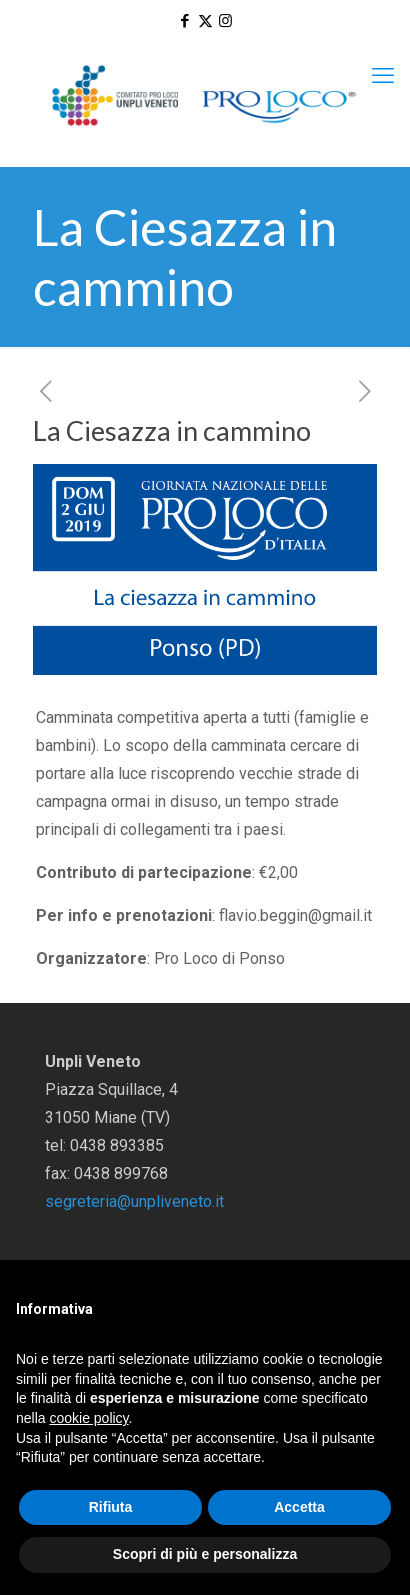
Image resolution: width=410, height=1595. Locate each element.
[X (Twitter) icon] (205, 21)
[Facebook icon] (185, 21)
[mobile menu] (383, 76)
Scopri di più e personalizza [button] (205, 1554)
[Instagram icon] (225, 21)
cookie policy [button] (88, 1418)
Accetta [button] (299, 1507)
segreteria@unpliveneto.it (134, 1201)
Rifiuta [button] (111, 1507)
